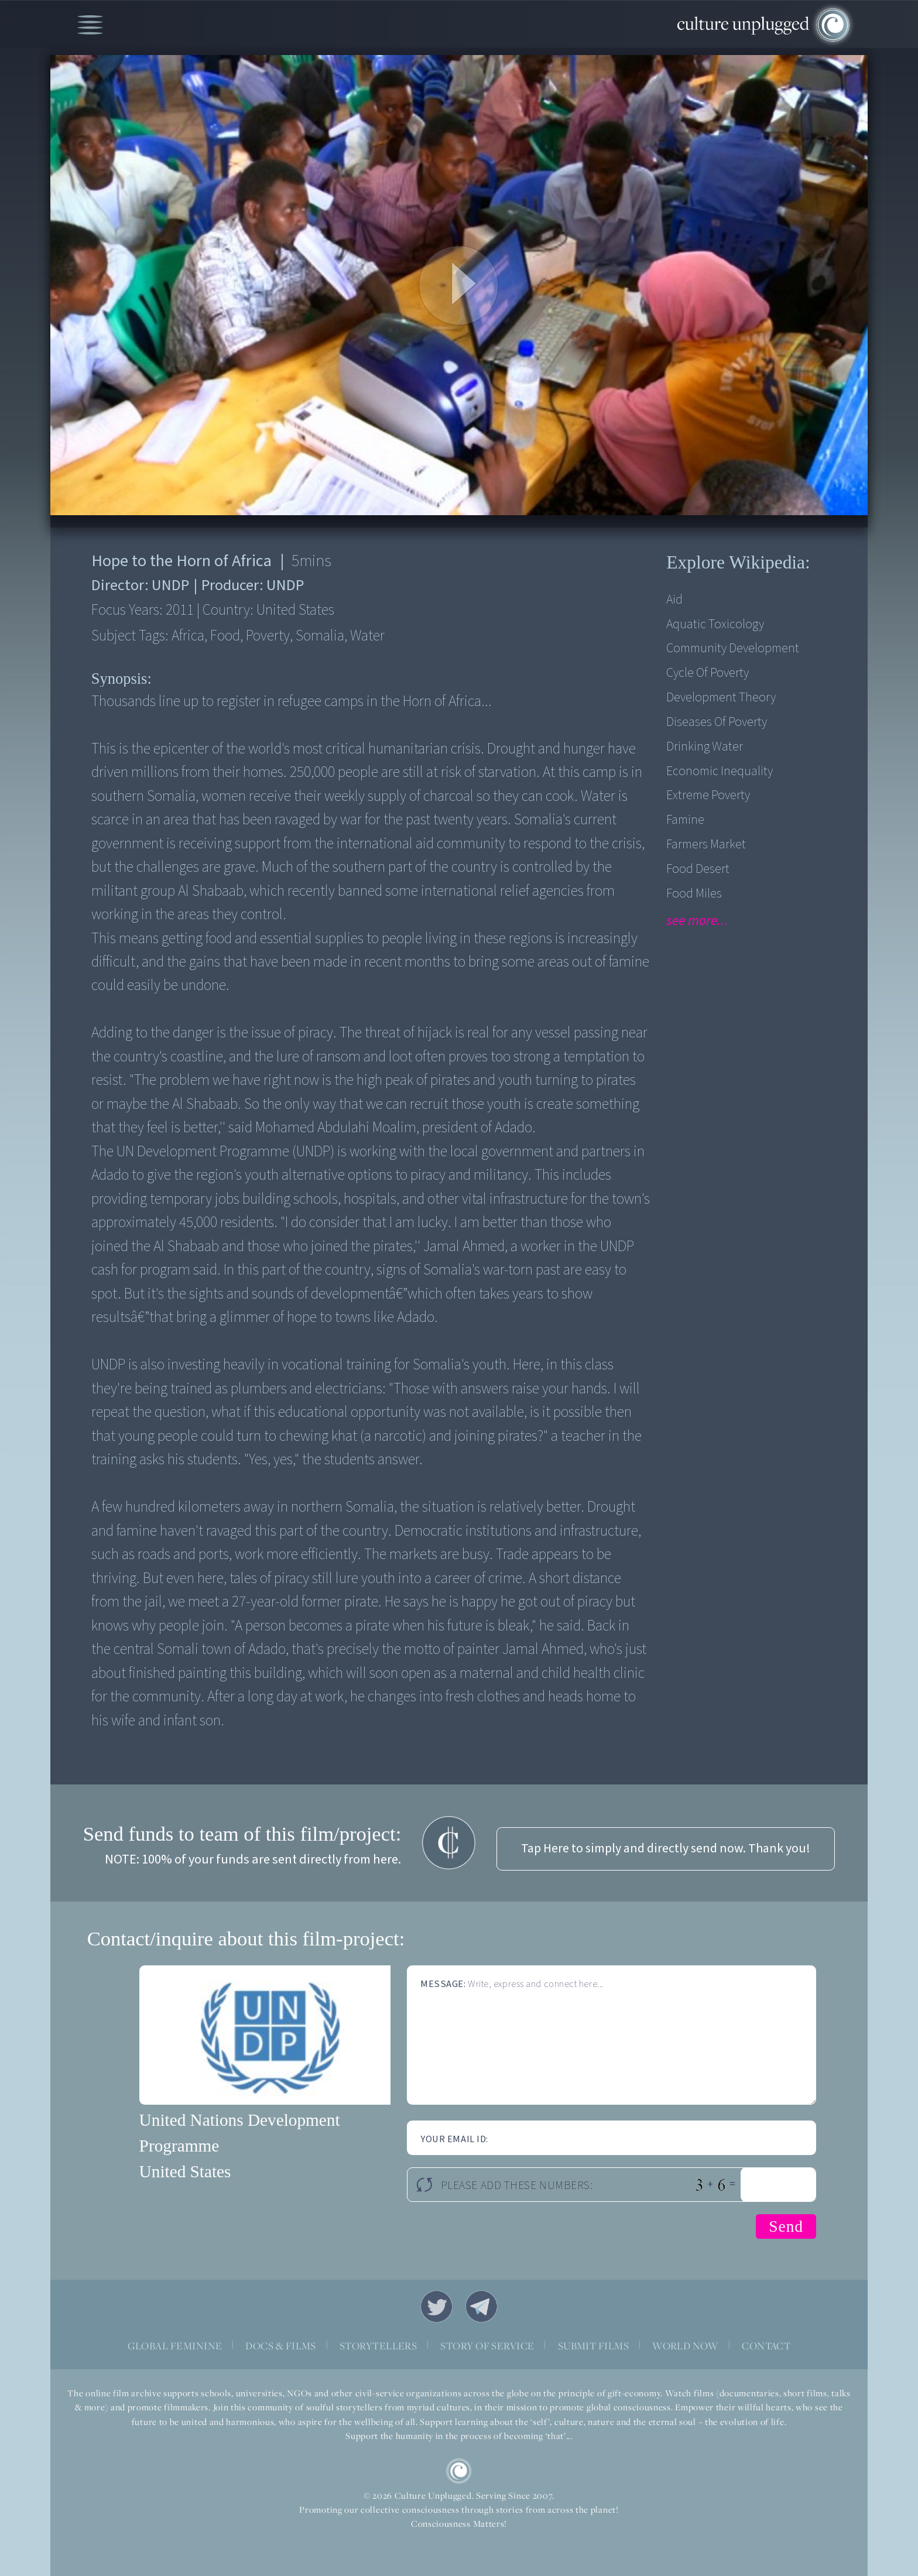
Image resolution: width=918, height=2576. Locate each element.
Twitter (436, 2306)
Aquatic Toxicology (715, 624)
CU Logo (458, 2470)
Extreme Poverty (708, 795)
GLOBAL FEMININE (175, 2346)
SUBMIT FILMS (593, 2346)
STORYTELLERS (378, 2346)
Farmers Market (706, 844)
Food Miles (694, 894)
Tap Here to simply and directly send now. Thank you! (665, 1848)
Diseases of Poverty (716, 722)
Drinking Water (704, 747)
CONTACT (766, 2346)
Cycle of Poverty (707, 673)
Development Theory (721, 697)
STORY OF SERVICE (487, 2346)
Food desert (697, 869)
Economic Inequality (719, 771)
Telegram (481, 2306)
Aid (674, 600)
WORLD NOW (685, 2346)
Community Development (732, 648)
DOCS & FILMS (280, 2346)
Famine (685, 820)
